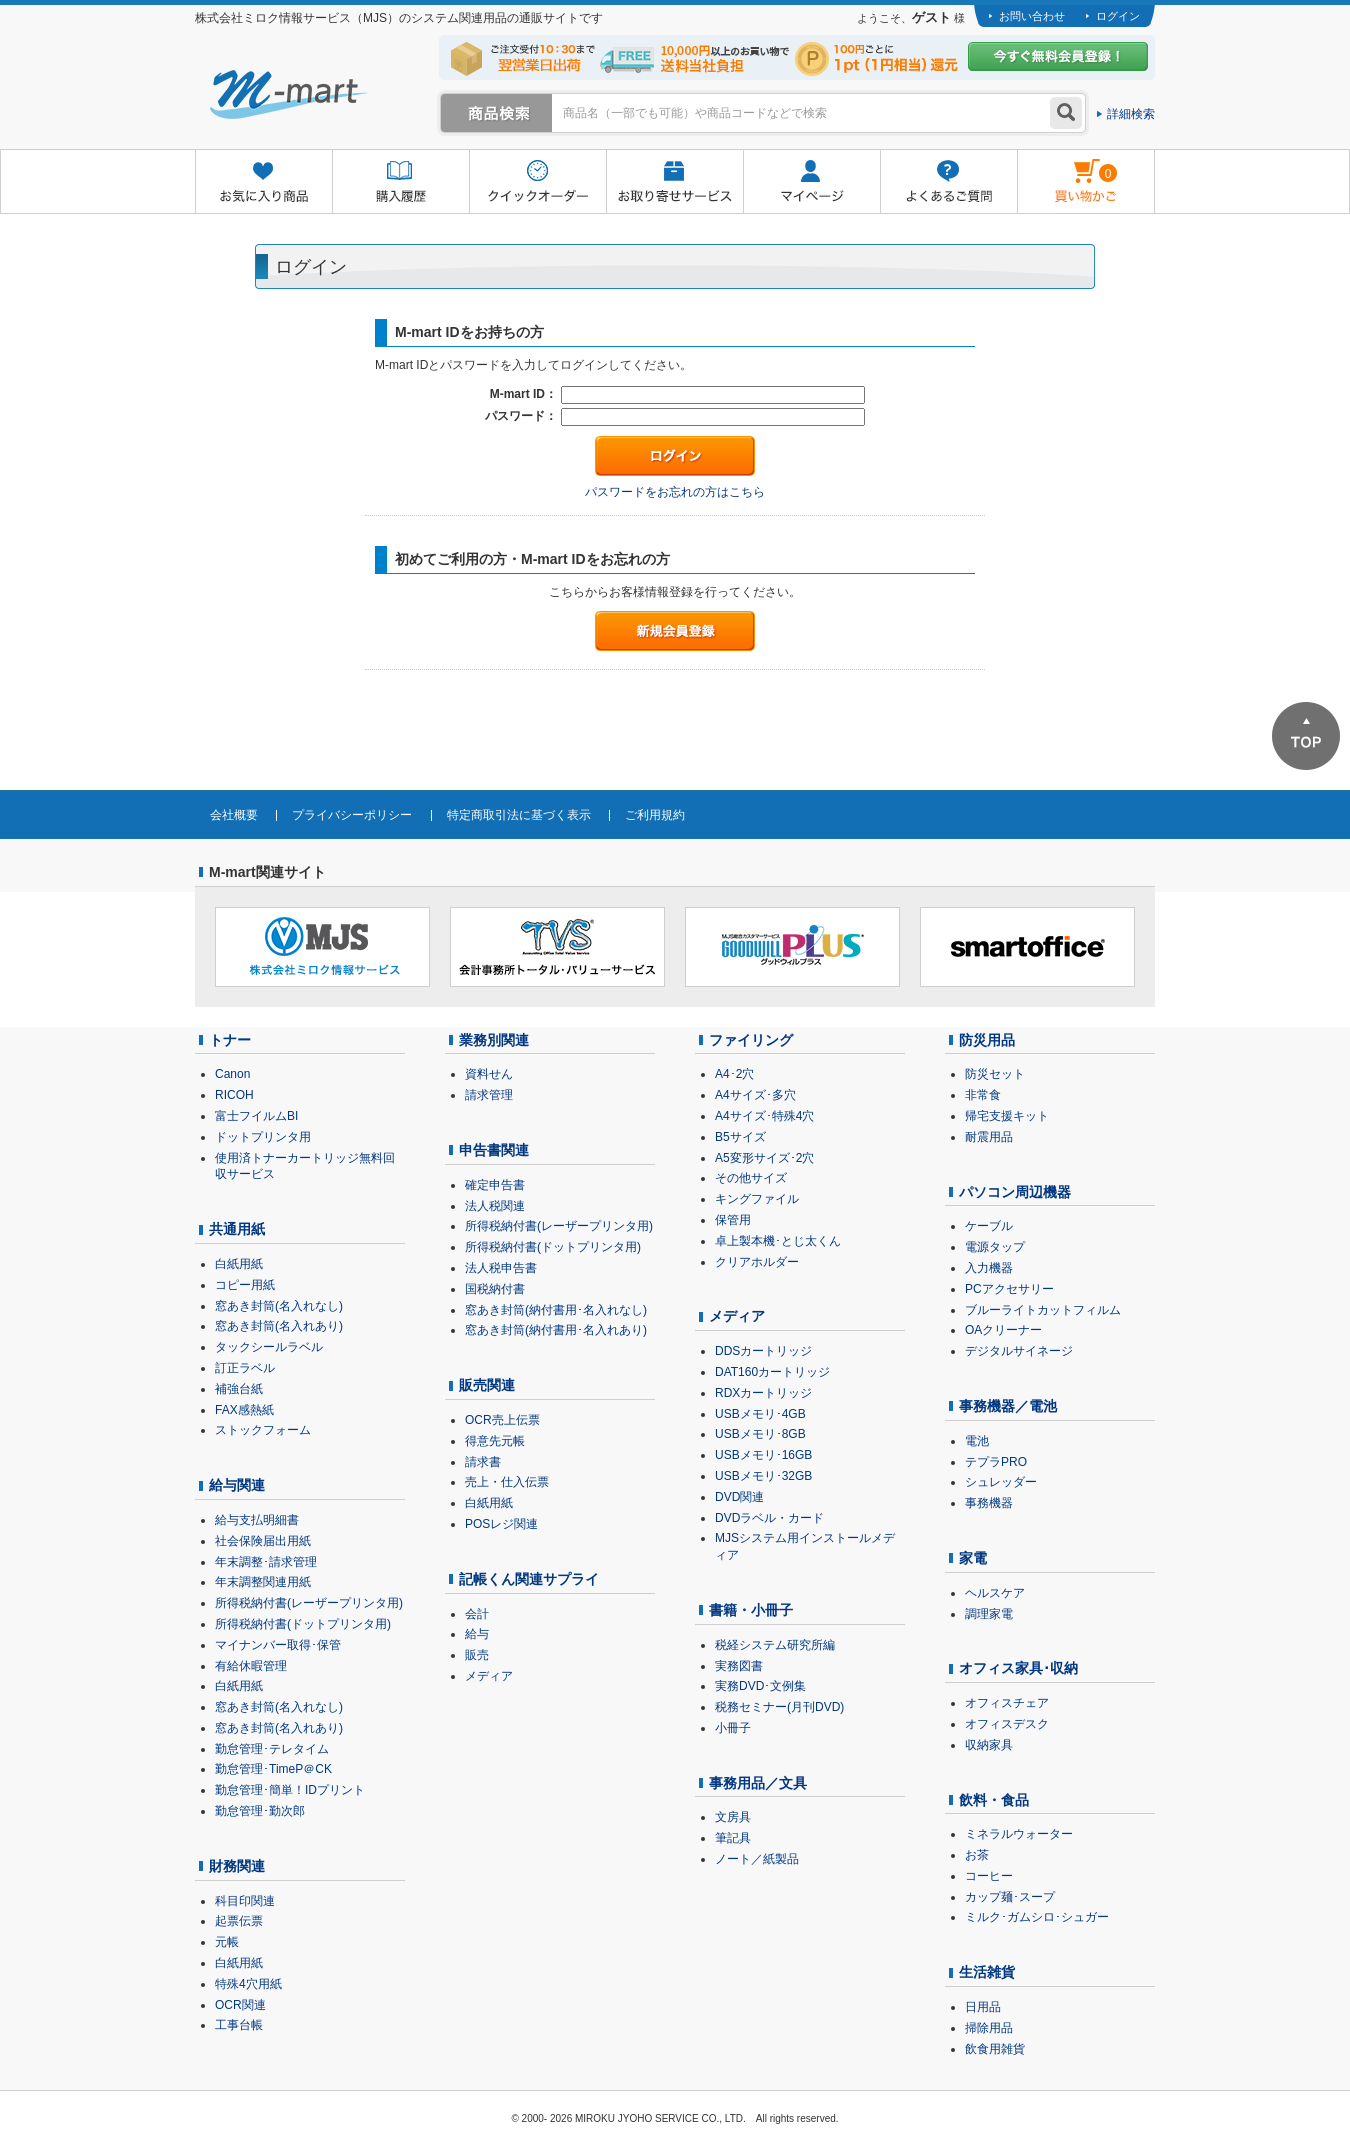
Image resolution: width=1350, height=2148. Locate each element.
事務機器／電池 (1008, 1406)
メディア (489, 1676)
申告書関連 (494, 1150)
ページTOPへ (1306, 736)
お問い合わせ (1032, 16)
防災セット (995, 1074)
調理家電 (989, 1614)
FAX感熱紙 (244, 1410)
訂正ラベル (245, 1368)
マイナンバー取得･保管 (278, 1645)
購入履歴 (400, 182)
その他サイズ (751, 1178)
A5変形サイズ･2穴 (764, 1158)
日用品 (983, 2007)
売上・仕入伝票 (507, 1482)
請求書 (483, 1462)
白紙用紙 (239, 1264)
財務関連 (237, 1866)
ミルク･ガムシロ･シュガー (1037, 1917)
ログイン (1118, 16)
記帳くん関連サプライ (529, 1579)
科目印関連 (245, 1901)
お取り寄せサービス (674, 182)
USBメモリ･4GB (760, 1414)
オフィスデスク (1007, 1724)
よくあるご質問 (948, 182)
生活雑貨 (987, 1972)
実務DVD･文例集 (760, 1686)
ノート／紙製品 (757, 1859)
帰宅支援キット (1007, 1116)
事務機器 (989, 1503)
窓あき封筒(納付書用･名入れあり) (556, 1330)
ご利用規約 (655, 815)
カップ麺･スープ (1010, 1897)
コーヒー (989, 1876)
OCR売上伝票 (502, 1420)
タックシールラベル (269, 1347)
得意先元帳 (495, 1441)
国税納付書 (495, 1289)
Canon (232, 1074)
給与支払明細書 (257, 1520)
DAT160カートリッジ (772, 1372)
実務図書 (739, 1666)
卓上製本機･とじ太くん (778, 1241)
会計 (477, 1614)
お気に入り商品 (263, 182)
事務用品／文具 (758, 1783)
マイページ (811, 182)
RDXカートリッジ (763, 1393)
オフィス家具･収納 (1018, 1668)
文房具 (733, 1817)
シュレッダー (1001, 1482)
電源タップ (995, 1247)
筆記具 (733, 1838)
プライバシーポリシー (352, 815)
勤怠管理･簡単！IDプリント (290, 1790)
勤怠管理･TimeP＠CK (273, 1769)
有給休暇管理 (251, 1666)
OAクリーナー (1003, 1330)
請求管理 (489, 1095)
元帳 (227, 1942)
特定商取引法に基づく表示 (519, 815)
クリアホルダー (757, 1262)
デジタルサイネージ (1019, 1351)
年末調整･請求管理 (266, 1562)
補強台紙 (239, 1389)
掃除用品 (989, 2028)
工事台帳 (239, 2025)
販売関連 (487, 1385)
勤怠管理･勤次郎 (260, 1811)
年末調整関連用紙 (263, 1582)
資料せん (489, 1074)
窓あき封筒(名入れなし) (279, 1306)
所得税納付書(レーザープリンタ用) (309, 1603)
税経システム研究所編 (775, 1645)
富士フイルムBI (256, 1116)
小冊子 (733, 1728)
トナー (230, 1040)
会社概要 (234, 815)
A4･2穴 (734, 1074)
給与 (477, 1634)
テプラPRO (996, 1462)
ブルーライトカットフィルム (1043, 1310)
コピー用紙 (245, 1285)
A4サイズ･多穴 (755, 1095)
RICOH (234, 1095)
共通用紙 (237, 1229)
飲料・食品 (994, 1800)
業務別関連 (494, 1040)
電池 (977, 1441)
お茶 (977, 1855)
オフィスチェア (1007, 1703)
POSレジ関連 (501, 1524)
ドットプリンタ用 (263, 1137)
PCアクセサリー (1009, 1289)
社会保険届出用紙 (263, 1541)
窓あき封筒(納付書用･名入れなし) (556, 1310)
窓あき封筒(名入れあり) (279, 1326)
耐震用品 (989, 1137)
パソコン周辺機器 (1015, 1192)
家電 (973, 1558)
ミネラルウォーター (1019, 1834)
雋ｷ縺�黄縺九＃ (1067, 168)
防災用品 (987, 1040)
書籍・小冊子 (751, 1610)
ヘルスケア (995, 1593)
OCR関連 (240, 2005)
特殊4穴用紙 (248, 1984)
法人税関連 (495, 1206)
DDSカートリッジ (763, 1351)
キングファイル (757, 1199)
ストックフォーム (263, 1430)
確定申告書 (495, 1185)
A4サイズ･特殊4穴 (764, 1116)
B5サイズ (740, 1137)
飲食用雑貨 (995, 2049)
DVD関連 (739, 1497)
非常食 (983, 1095)
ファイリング (751, 1040)
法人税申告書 (501, 1268)
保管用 (733, 1220)
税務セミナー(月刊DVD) (779, 1707)
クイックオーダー (537, 182)
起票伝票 (239, 1921)
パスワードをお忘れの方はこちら (675, 492)
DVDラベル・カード (769, 1518)
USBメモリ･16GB (763, 1455)
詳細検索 (1131, 114)
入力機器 (989, 1268)
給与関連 (237, 1485)
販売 (477, 1655)
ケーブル (989, 1226)
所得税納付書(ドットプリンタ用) (303, 1624)
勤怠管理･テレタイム (272, 1749)
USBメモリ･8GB (760, 1434)
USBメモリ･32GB (763, 1476)
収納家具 (989, 1745)
